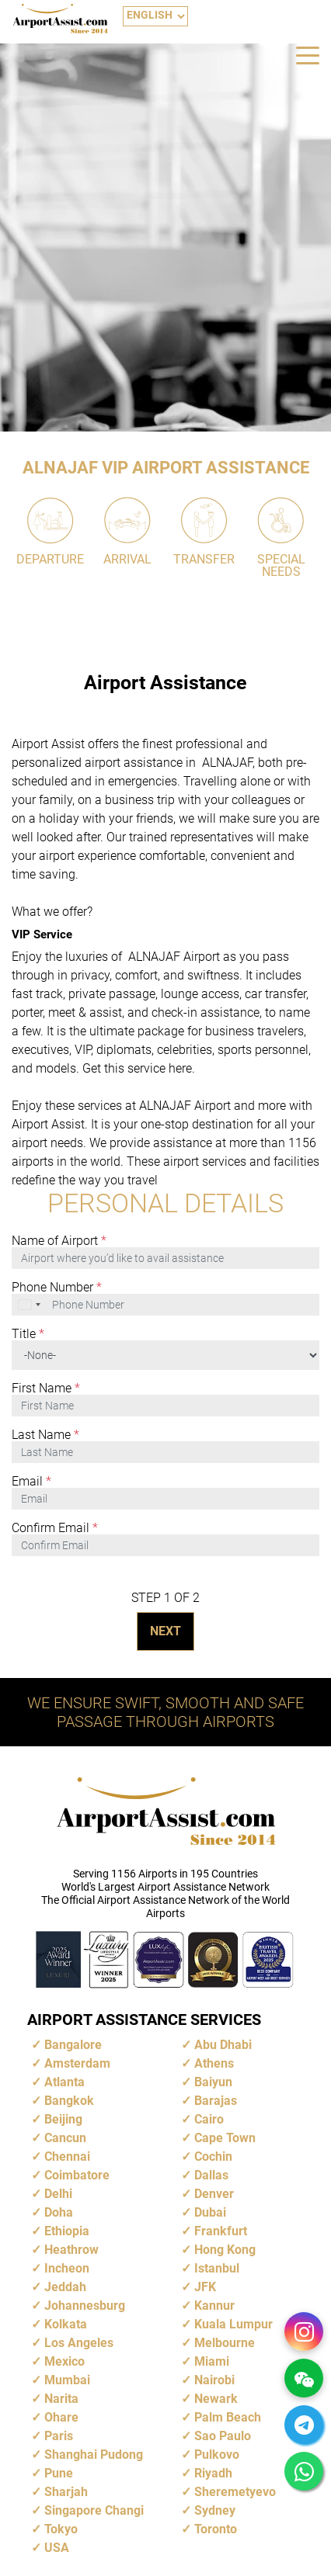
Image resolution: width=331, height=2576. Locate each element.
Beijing (63, 2119)
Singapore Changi (94, 2510)
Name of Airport (59, 1241)
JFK (205, 2287)
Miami (211, 2361)
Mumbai (67, 2380)
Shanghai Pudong (93, 2454)
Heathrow (71, 2249)
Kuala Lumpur (233, 2324)
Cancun (65, 2137)
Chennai (67, 2156)
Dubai (210, 2212)
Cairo (209, 2119)
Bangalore (73, 2044)
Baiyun (213, 2082)
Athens (214, 2063)
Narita (61, 2398)
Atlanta (64, 2082)
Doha (58, 2212)
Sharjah (66, 2491)
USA (56, 2547)
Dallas (211, 2175)
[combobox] (30, 1305)
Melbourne (224, 2342)
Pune (58, 2473)
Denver (214, 2193)
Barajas (215, 2100)
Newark (216, 2398)
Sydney (214, 2510)
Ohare (61, 2417)
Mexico (64, 2361)
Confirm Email (55, 1528)
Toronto (215, 2529)
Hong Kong (225, 2249)
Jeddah (65, 2287)
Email (31, 1481)
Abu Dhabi (223, 2044)
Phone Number (57, 1287)
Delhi (58, 2193)
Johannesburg (84, 2305)
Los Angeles (78, 2342)
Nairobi (214, 2380)
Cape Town (225, 2137)
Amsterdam (77, 2063)
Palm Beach (227, 2417)
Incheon (66, 2268)
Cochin (213, 2156)
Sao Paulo (222, 2436)
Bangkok (69, 2100)
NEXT (165, 1631)
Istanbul (216, 2268)
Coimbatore (77, 2175)
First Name (46, 1388)
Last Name (45, 1435)
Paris (58, 2436)
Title (28, 1334)
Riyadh (213, 2473)
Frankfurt (220, 2231)
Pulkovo (216, 2454)
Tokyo (61, 2529)
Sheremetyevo (235, 2491)
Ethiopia (66, 2231)
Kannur (214, 2305)
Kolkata (65, 2324)
